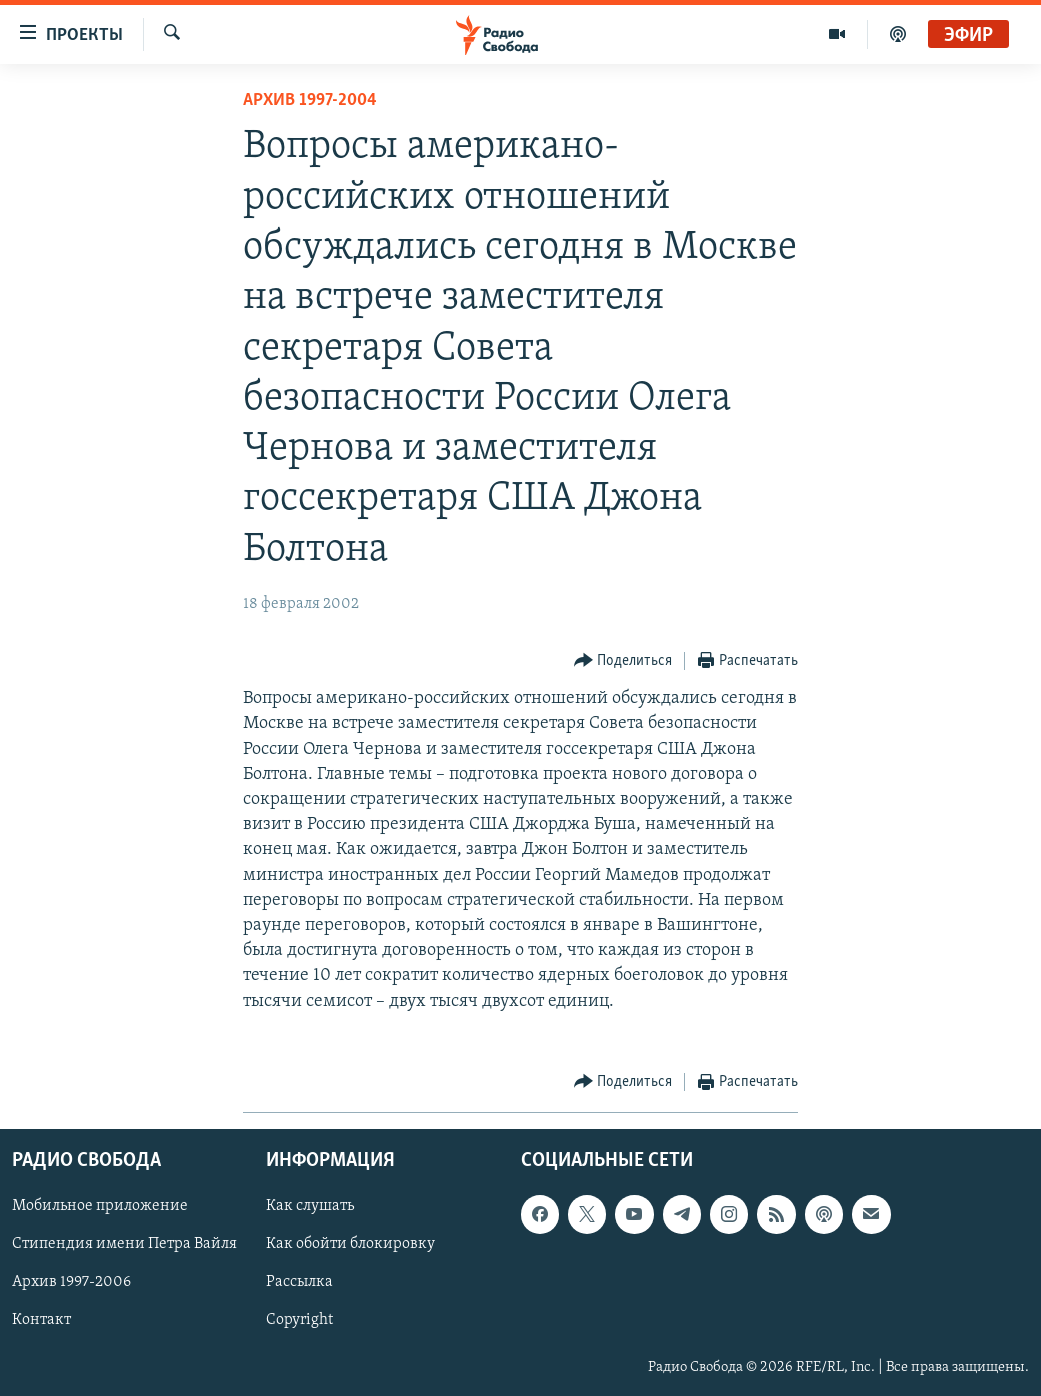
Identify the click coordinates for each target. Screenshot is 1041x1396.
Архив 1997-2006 (71, 1282)
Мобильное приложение (100, 1206)
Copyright (299, 1320)
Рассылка (299, 1282)
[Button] (623, 661)
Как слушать (310, 1206)
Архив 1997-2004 (310, 100)
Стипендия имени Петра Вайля (124, 1244)
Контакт (41, 1320)
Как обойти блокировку (350, 1244)
